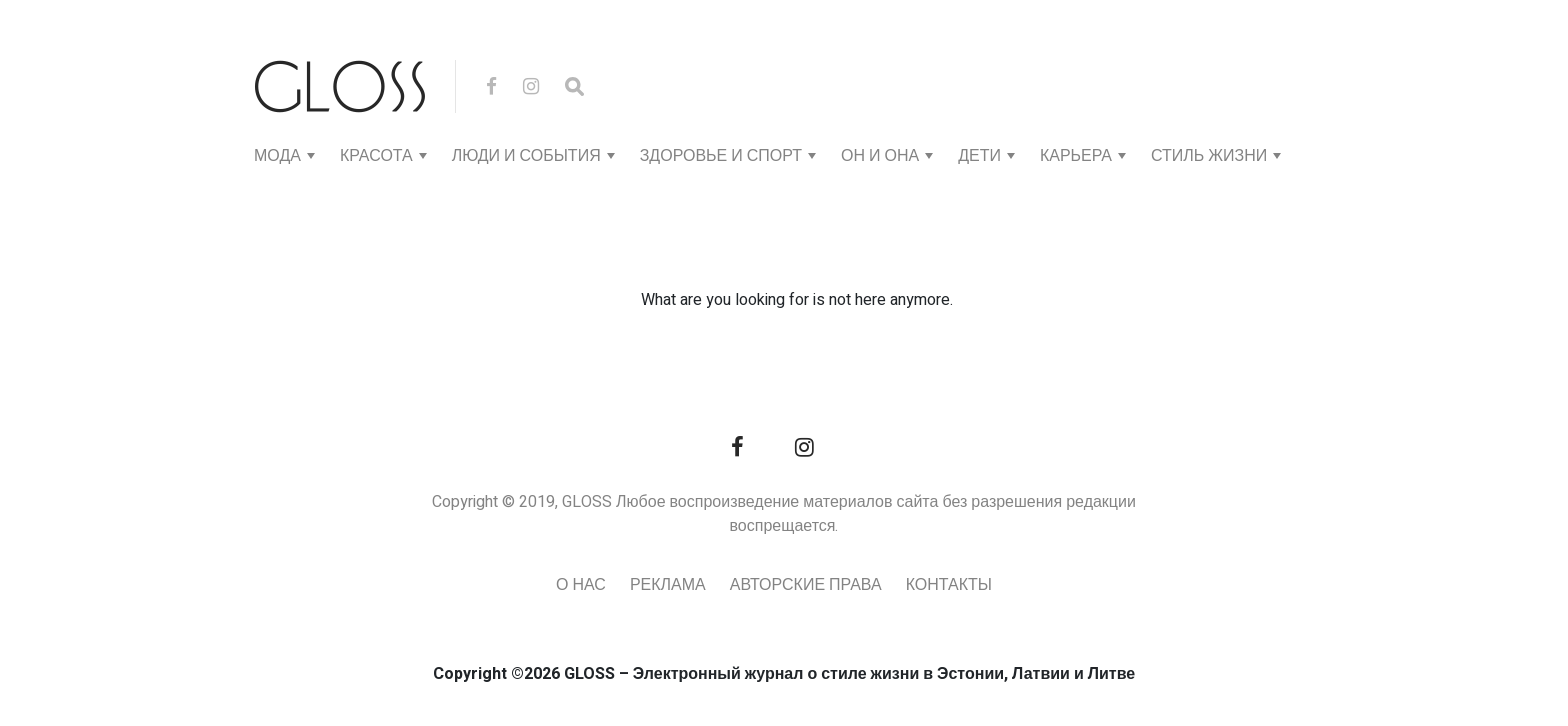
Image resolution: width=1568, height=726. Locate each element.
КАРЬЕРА (1076, 156)
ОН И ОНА (880, 156)
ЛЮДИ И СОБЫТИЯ (526, 156)
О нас (581, 585)
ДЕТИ (979, 156)
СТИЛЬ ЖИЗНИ (1209, 156)
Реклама (668, 585)
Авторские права (806, 585)
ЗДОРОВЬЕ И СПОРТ (721, 156)
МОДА (277, 156)
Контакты (949, 585)
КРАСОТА (376, 156)
